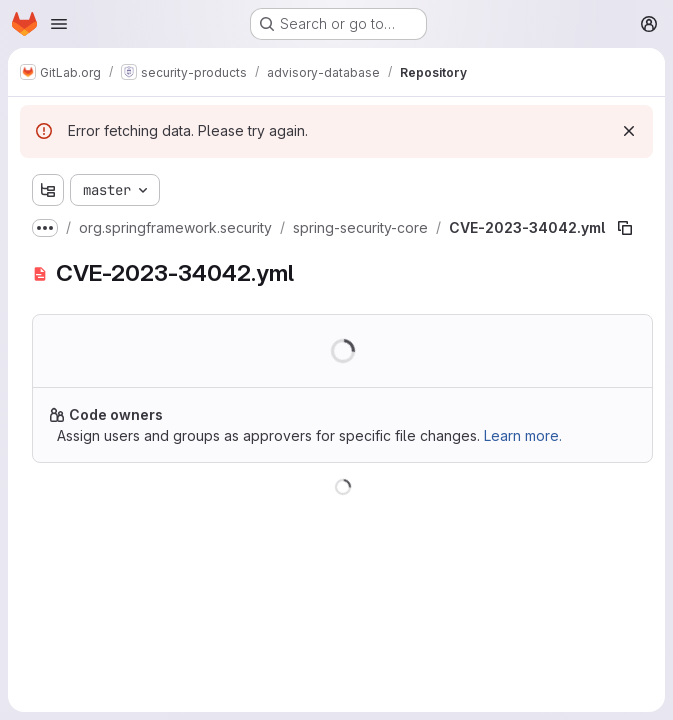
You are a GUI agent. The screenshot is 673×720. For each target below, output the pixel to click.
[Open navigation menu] (59, 24)
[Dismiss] (629, 131)
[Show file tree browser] (48, 190)
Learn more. (523, 435)
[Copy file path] (625, 228)
